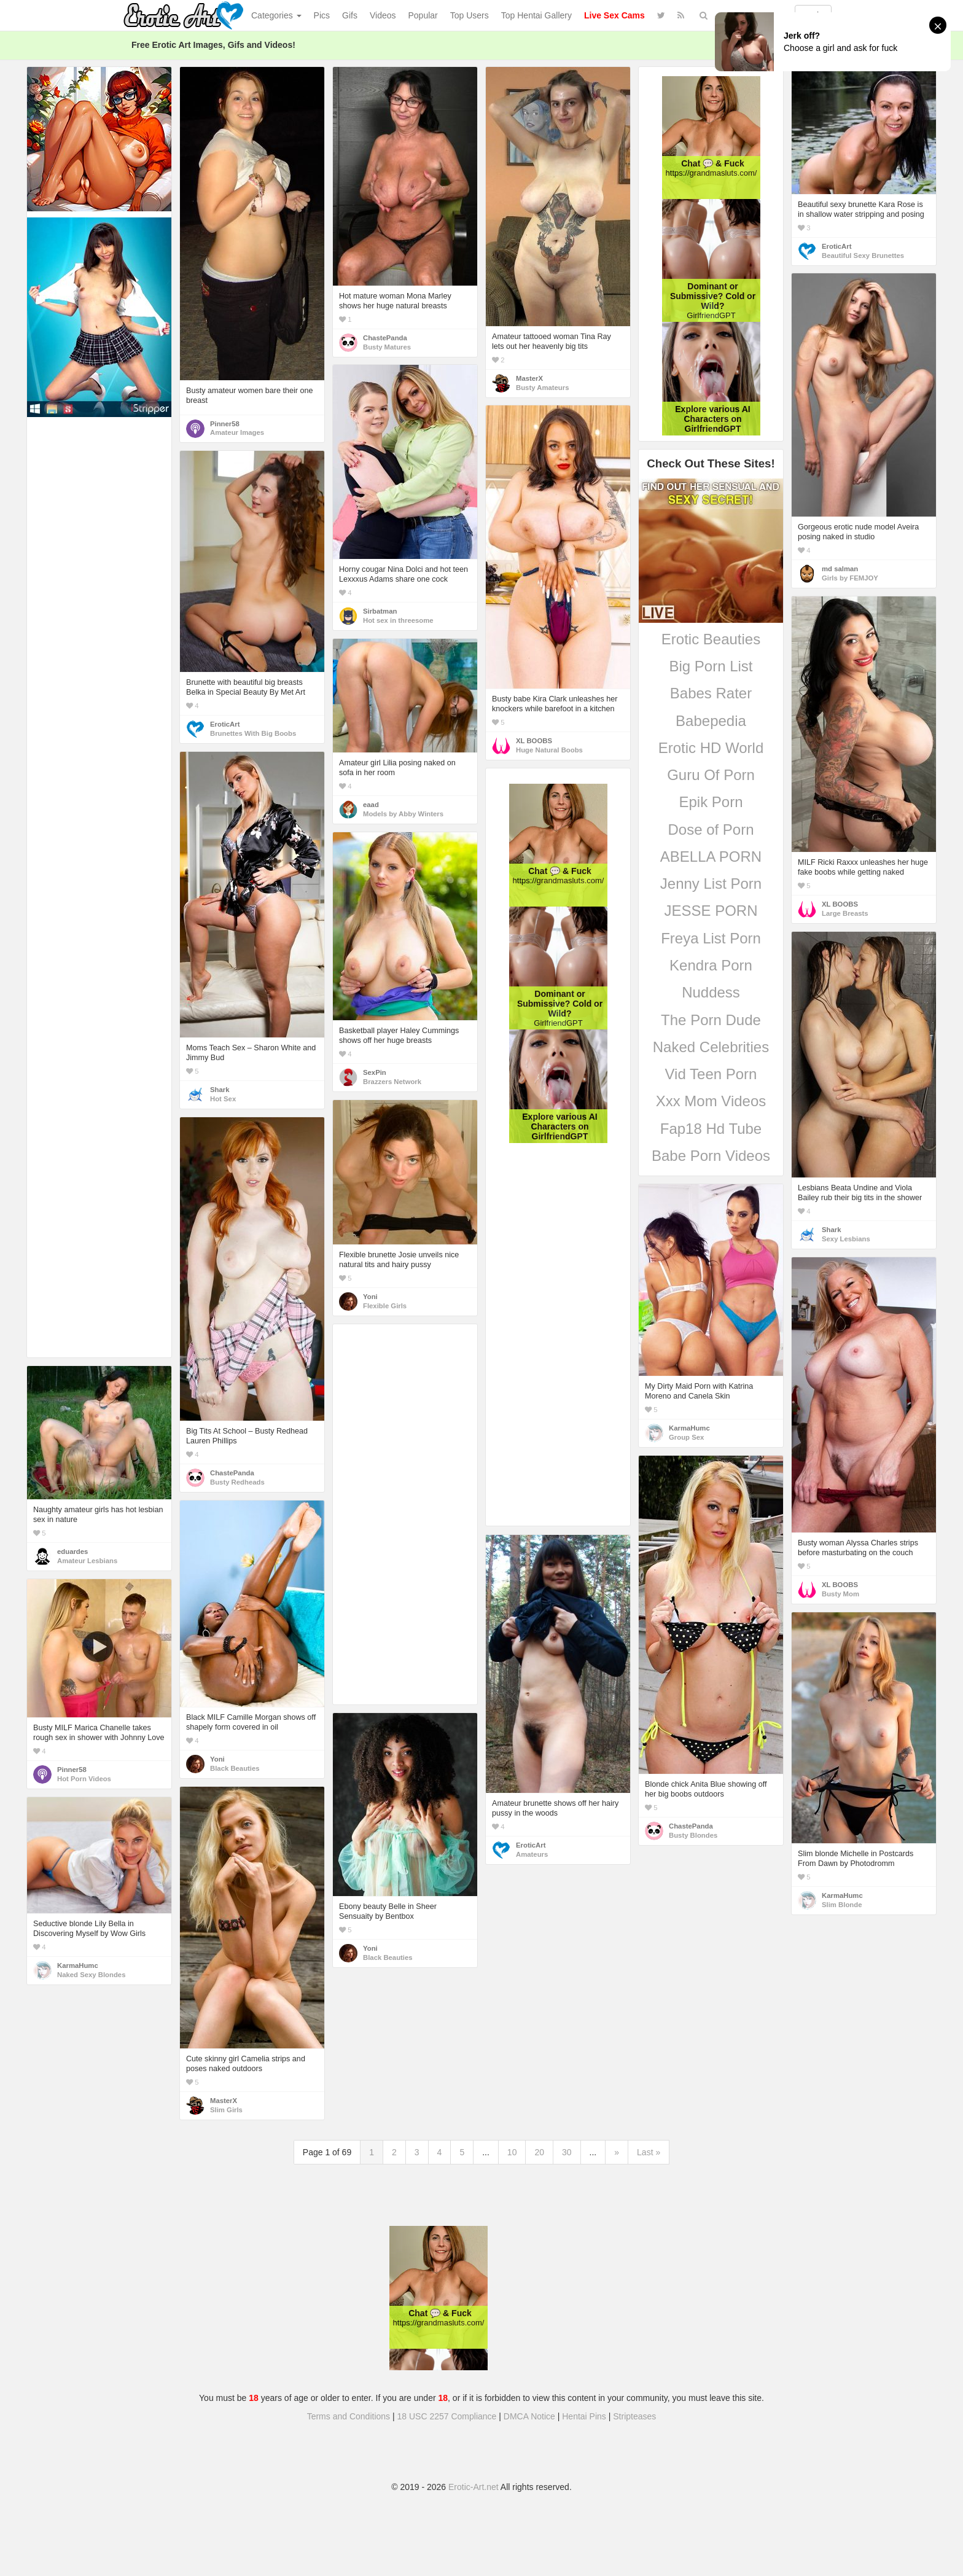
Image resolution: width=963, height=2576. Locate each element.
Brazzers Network (392, 1081)
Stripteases (634, 2416)
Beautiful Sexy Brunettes (863, 255)
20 (539, 2152)
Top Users (469, 15)
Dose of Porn (711, 829)
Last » (648, 2152)
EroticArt (836, 246)
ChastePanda (385, 338)
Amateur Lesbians (87, 1560)
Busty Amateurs (542, 387)
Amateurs (532, 1854)
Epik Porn (711, 802)
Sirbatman (380, 611)
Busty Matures (387, 347)
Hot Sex (223, 1099)
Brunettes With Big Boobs (253, 733)
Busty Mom (840, 1594)
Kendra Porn (710, 965)
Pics (322, 15)
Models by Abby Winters (403, 814)
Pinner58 (225, 423)
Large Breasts (845, 913)
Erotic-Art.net (473, 2487)
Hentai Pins (584, 2416)
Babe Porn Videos (711, 1155)
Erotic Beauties (710, 639)
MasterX (529, 378)
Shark (219, 1089)
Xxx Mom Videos (711, 1101)
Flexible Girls (385, 1305)
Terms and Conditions (348, 2416)
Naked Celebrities (711, 1047)
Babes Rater (711, 693)
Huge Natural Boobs (549, 750)
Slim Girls (226, 2109)
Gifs (349, 15)
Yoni (370, 1296)
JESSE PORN (710, 910)
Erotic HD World (711, 748)
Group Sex (686, 1437)
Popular (423, 15)
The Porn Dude (711, 1020)
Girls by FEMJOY (850, 578)
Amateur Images (237, 432)
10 (512, 2152)
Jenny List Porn (711, 883)
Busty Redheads (237, 1482)
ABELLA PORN (711, 856)
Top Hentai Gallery (536, 15)
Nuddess (711, 992)
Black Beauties (235, 1768)
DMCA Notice (529, 2416)
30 (567, 2152)
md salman (840, 568)
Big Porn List (710, 666)
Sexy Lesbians (846, 1239)
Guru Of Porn (711, 775)
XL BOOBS (534, 740)
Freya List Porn (711, 938)
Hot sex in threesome (398, 620)
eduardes (72, 1551)
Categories (276, 15)
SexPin (374, 1072)
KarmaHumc (689, 1428)
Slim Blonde (842, 1904)
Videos (383, 15)
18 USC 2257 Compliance (447, 2416)
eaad (371, 804)
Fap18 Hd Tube (711, 1128)
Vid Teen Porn (711, 1074)
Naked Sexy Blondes (91, 1974)
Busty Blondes (693, 1835)
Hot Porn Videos (84, 1778)
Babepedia (711, 720)
